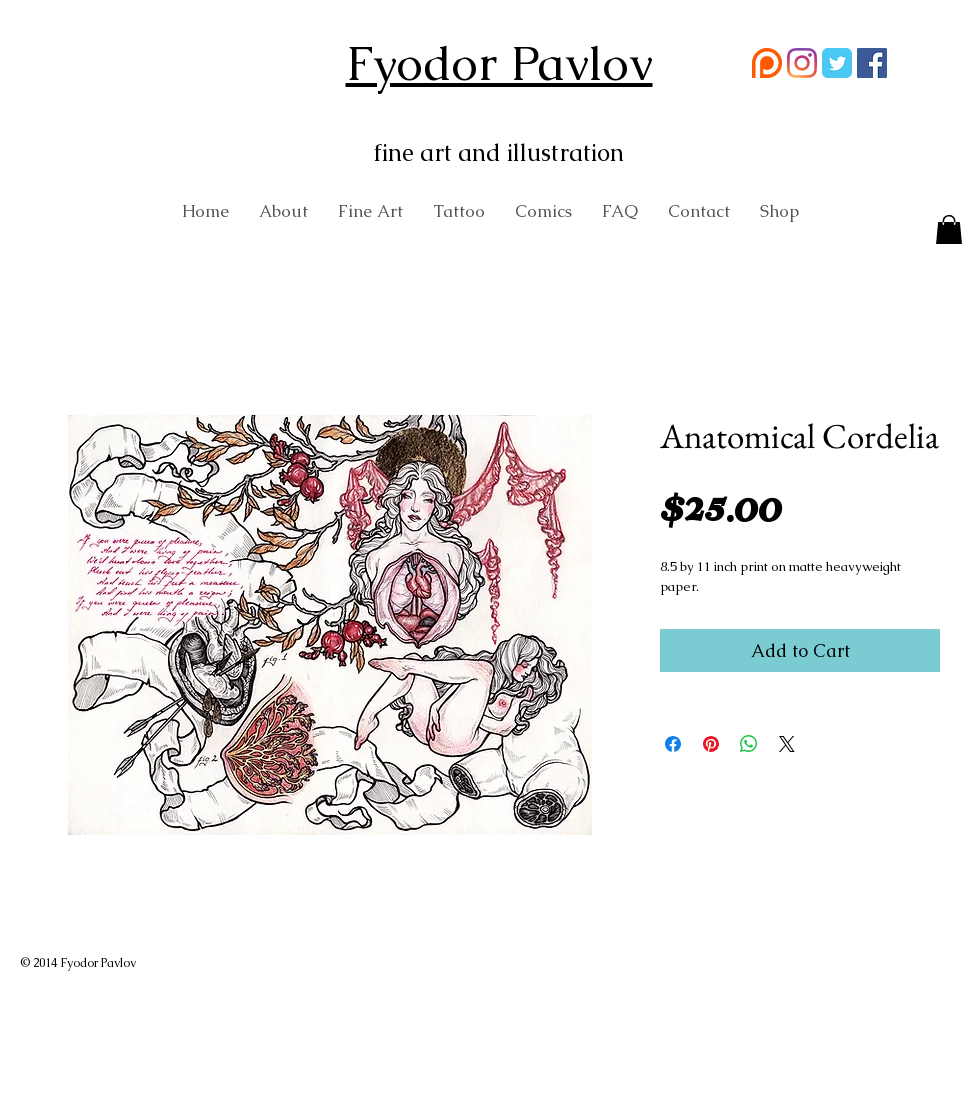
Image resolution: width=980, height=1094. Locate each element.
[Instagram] (802, 63)
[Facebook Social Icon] (872, 63)
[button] (949, 231)
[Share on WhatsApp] (749, 744)
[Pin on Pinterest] (711, 744)
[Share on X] (787, 744)
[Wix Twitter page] (837, 63)
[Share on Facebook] (673, 744)
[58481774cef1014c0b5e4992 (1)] (767, 63)
